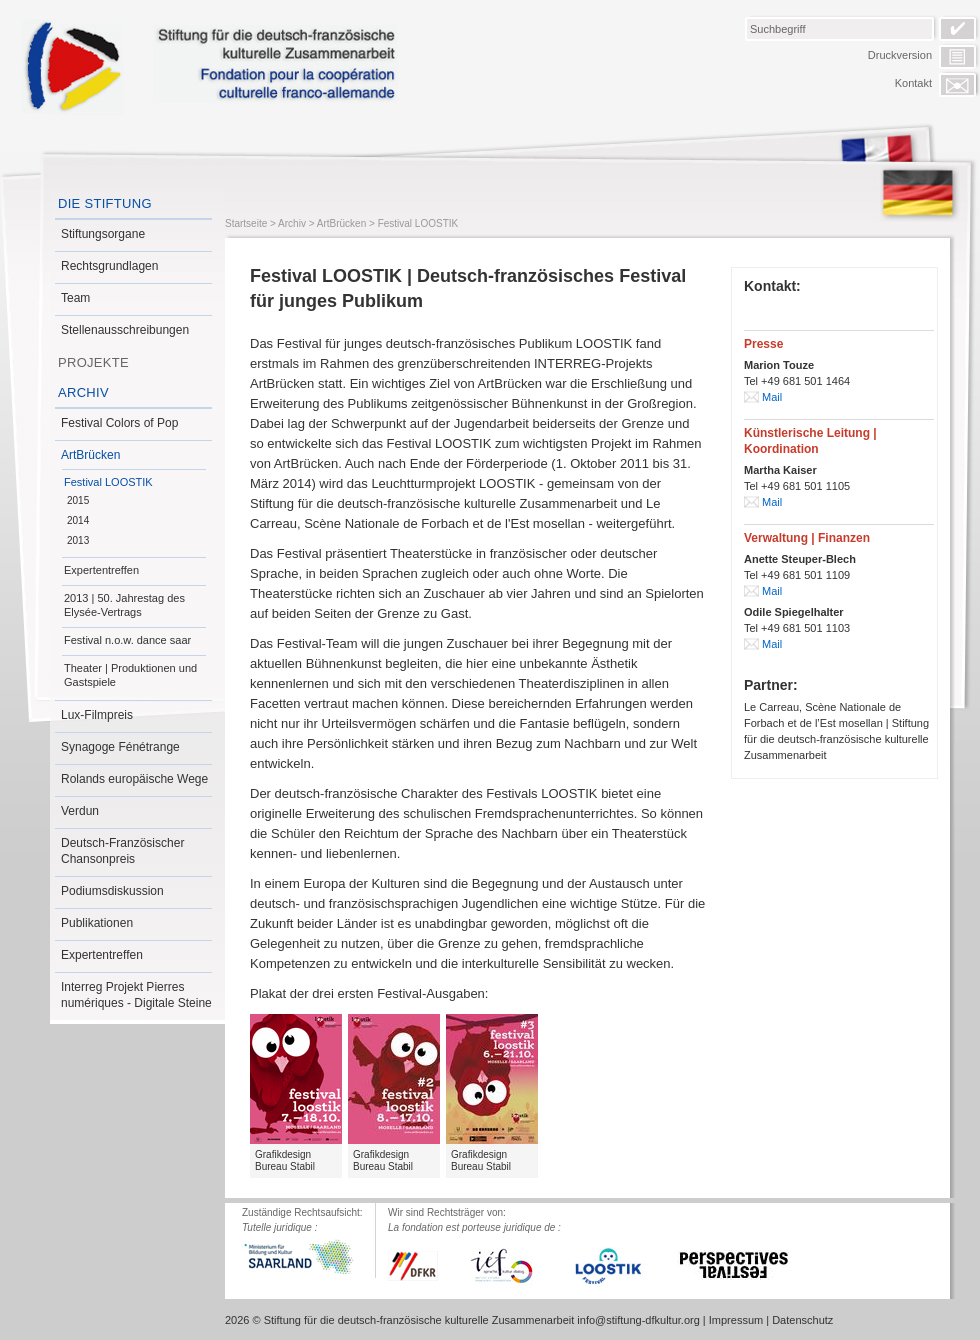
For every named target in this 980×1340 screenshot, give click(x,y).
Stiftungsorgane (103, 234)
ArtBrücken (90, 455)
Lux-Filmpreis (97, 715)
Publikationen (97, 923)
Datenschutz (802, 1320)
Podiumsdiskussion (112, 891)
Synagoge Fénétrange (120, 747)
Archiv (83, 392)
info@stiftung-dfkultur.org (638, 1320)
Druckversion (900, 55)
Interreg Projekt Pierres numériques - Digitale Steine (136, 995)
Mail (772, 397)
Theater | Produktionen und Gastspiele (130, 675)
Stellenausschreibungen (125, 330)
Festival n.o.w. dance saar (127, 640)
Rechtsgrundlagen (109, 266)
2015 (78, 500)
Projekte (93, 362)
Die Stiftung (105, 203)
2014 (78, 520)
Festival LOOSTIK (108, 482)
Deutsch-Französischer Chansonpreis (122, 851)
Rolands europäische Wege (134, 779)
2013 (78, 540)
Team (75, 298)
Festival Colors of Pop (119, 423)
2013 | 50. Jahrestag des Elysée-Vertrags (124, 605)
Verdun (80, 811)
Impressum (736, 1320)
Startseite (246, 223)
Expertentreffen (101, 570)
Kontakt (913, 83)
